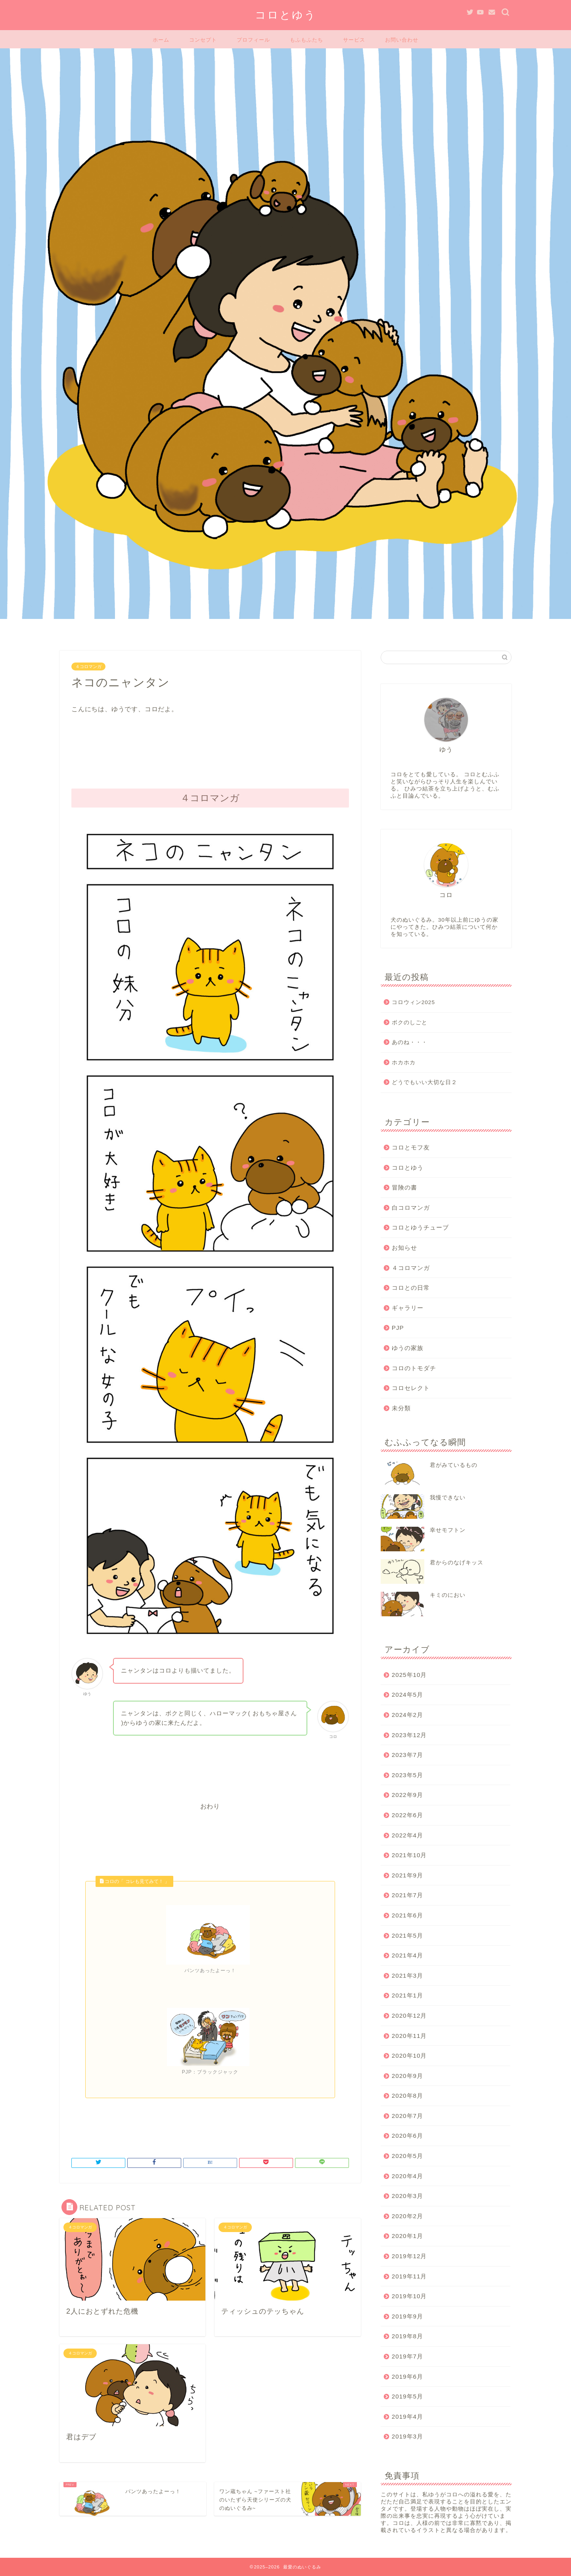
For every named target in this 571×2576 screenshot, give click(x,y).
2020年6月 (407, 2135)
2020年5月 (407, 2155)
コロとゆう (285, 14)
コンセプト (203, 39)
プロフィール (253, 39)
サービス (354, 39)
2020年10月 (409, 2055)
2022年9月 (407, 1794)
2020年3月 (407, 2195)
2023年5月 (407, 1775)
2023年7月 (407, 1754)
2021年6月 (407, 1915)
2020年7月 (407, 2115)
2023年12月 (409, 1735)
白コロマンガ (411, 1207)
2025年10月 (409, 1674)
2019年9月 (407, 2316)
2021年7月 (407, 1895)
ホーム (161, 39)
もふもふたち (306, 39)
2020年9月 (407, 2075)
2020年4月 (407, 2176)
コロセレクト (411, 1387)
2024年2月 (407, 1714)
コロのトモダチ (414, 1368)
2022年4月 (407, 1835)
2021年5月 (407, 1935)
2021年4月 (407, 1955)
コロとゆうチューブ (420, 1227)
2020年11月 (409, 2035)
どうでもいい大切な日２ (424, 1082)
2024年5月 (407, 1694)
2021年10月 (409, 1855)
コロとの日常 (411, 1287)
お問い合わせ (401, 39)
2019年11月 (409, 2276)
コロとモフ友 (411, 1147)
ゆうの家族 (407, 1347)
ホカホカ (404, 1063)
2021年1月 (407, 1995)
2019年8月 (407, 2336)
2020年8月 (407, 2095)
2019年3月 (407, 2436)
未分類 (401, 1408)
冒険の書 (404, 1187)
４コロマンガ (88, 666)
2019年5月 (407, 2396)
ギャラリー (407, 1307)
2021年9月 (407, 1875)
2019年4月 (407, 2416)
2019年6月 (407, 2376)
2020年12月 (409, 2015)
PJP (398, 1327)
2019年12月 (409, 2256)
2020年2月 (407, 2216)
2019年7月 (407, 2356)
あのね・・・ (409, 1042)
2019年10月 (409, 2296)
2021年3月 (407, 1975)
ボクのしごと (409, 1022)
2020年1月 (407, 2235)
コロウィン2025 (413, 1002)
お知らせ (404, 1247)
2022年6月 (407, 1815)
